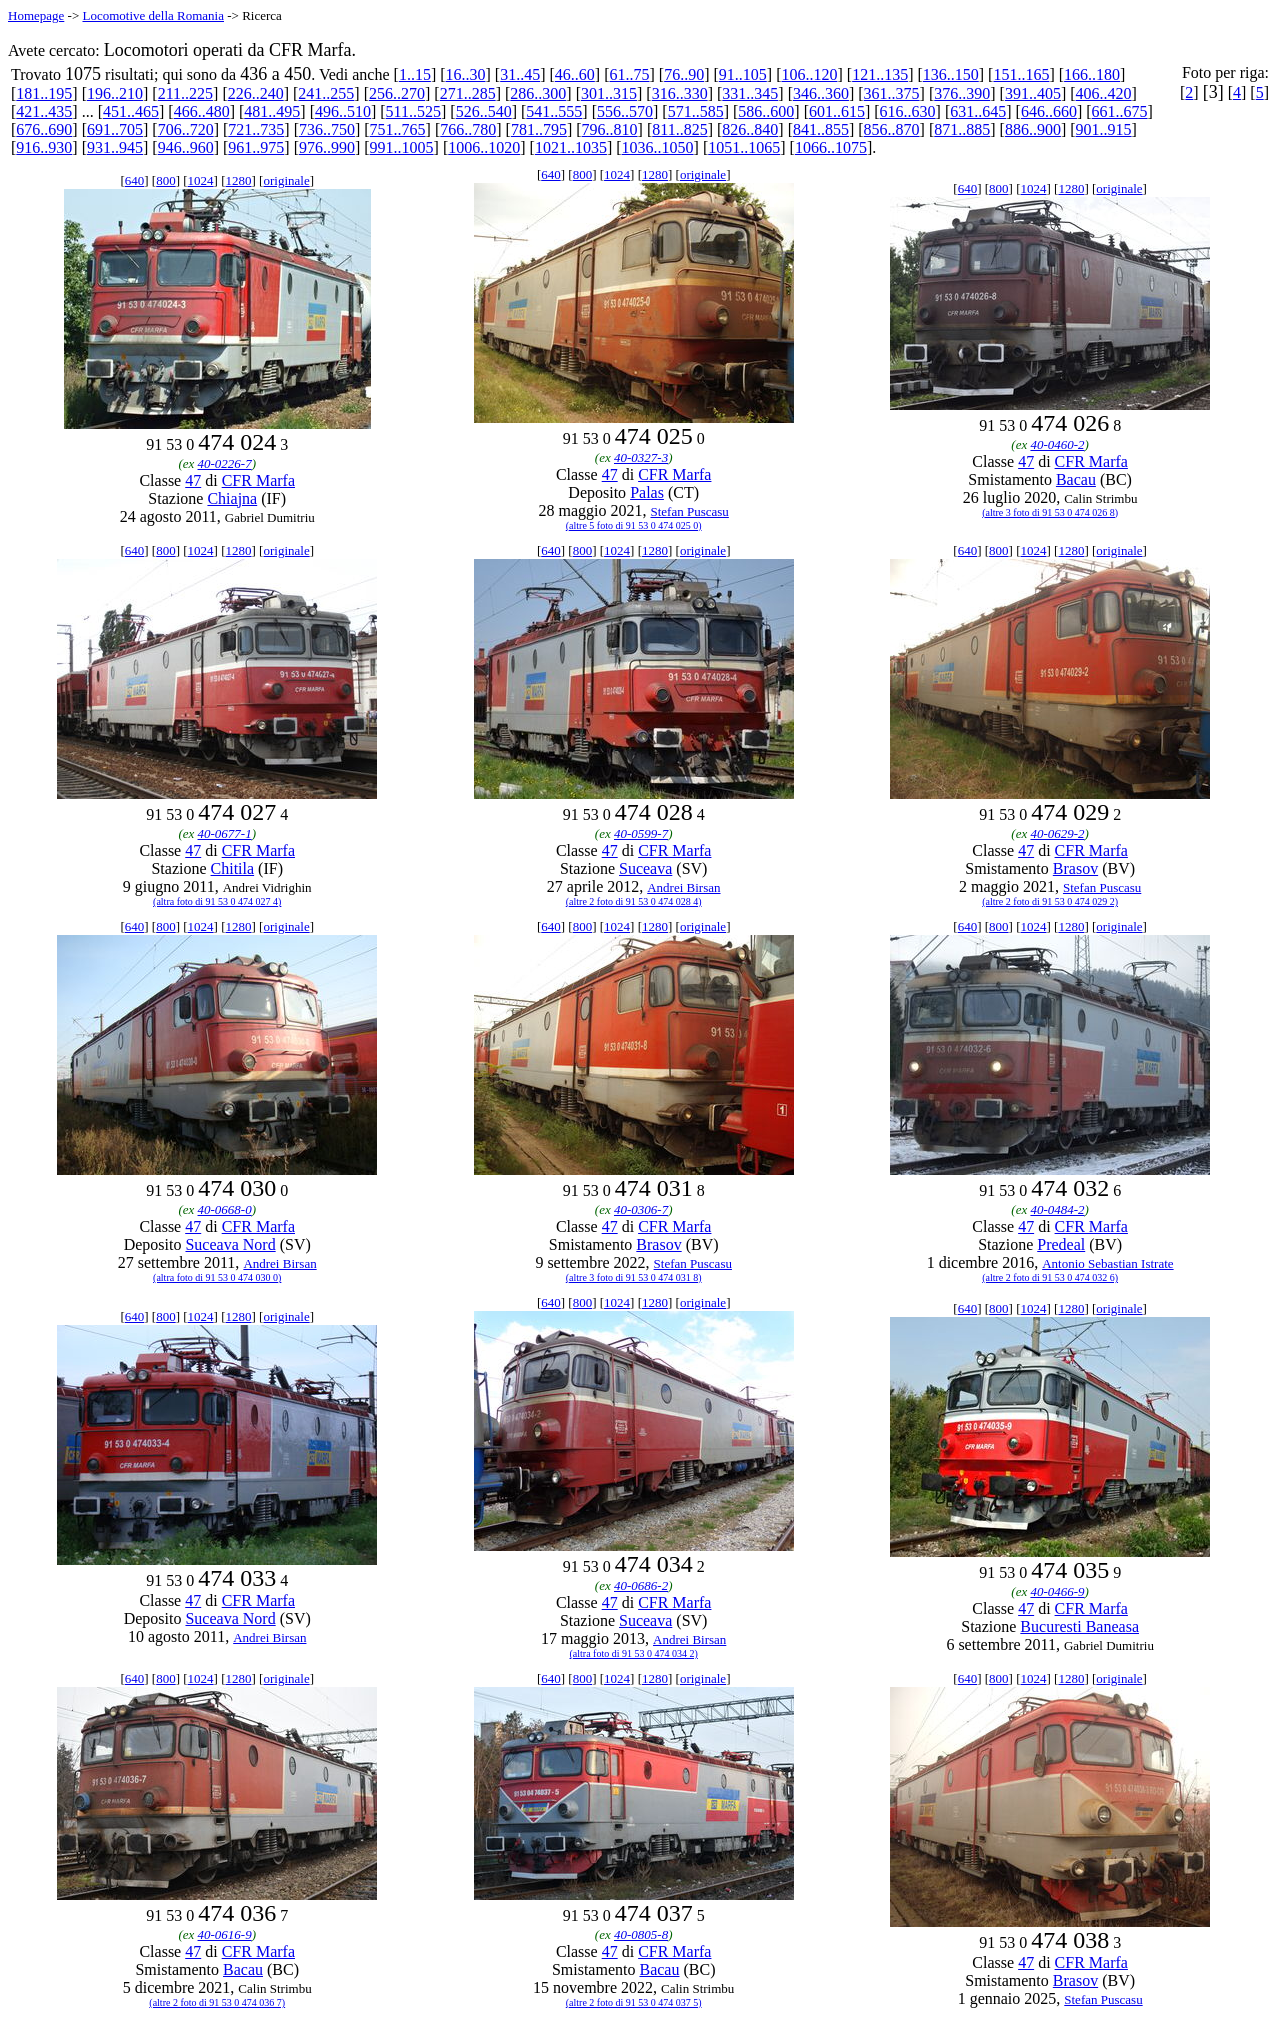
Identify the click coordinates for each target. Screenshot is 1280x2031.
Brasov (1075, 868)
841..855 (821, 129)
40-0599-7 (641, 833)
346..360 (821, 93)
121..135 (880, 74)
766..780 (468, 129)
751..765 (398, 129)
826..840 (750, 129)
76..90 (684, 74)
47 (193, 480)
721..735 (256, 129)
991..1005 (402, 147)
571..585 (696, 111)
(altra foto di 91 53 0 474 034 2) (634, 1653)
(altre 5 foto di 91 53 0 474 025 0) (634, 525)
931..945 (115, 147)
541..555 (554, 111)
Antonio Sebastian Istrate (1107, 1263)
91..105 (743, 74)
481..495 (272, 111)
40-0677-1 (225, 833)
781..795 (539, 129)
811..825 (679, 129)
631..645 (978, 111)
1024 (201, 180)
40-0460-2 (1057, 444)
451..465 (131, 111)
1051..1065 (744, 147)
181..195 (44, 93)
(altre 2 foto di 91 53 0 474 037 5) (634, 2002)
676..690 (44, 129)
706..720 (186, 129)
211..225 (185, 93)
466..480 (202, 111)
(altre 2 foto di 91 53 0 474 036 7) (217, 2002)
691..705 (115, 129)
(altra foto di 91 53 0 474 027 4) (217, 901)
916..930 (44, 147)
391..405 (1033, 93)
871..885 (962, 129)
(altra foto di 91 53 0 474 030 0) (217, 1277)
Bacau (1076, 479)
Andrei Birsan (683, 887)
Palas (647, 492)
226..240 (256, 93)
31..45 (520, 74)
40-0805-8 (641, 1934)
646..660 (1049, 111)
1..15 (415, 74)
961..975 (256, 147)
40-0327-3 (641, 457)
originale (286, 180)
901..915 (1104, 129)
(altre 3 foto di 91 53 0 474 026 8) (1050, 512)
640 (135, 180)
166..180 (1092, 74)
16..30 (466, 74)
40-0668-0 (225, 1209)
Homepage (36, 15)
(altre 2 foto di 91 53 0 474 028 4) (634, 901)
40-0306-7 (641, 1209)
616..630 (908, 111)
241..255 (326, 93)
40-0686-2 (641, 1585)
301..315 (609, 93)
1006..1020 (484, 147)
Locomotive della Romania (153, 15)
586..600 (766, 111)
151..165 (1021, 74)
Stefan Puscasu (690, 511)
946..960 (186, 147)
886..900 (1033, 129)
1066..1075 (831, 147)
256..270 (397, 93)
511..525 (413, 111)
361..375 (892, 93)
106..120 (809, 74)
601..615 (837, 111)
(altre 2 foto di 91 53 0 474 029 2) (1050, 901)
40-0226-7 (225, 463)
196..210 (115, 93)
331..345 (750, 93)
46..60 (575, 74)
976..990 (327, 147)
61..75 (630, 74)
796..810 (610, 129)
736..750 (327, 129)
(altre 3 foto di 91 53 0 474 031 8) (634, 1277)
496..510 (343, 111)
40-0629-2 (1057, 833)
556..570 (625, 111)
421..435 (44, 111)
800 (166, 180)
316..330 (680, 93)
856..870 (892, 129)
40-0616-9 (225, 1934)
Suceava (645, 868)
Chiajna (232, 498)
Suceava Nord (230, 1244)
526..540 (484, 111)
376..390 (962, 93)
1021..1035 (571, 147)
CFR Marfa (258, 480)
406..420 (1104, 93)
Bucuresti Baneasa (1079, 1626)
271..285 (468, 93)
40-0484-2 (1057, 1209)
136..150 (951, 74)
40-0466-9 (1057, 1591)
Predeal (1061, 1244)
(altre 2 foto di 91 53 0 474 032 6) (1050, 1277)
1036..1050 (658, 147)
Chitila (233, 868)
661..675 (1120, 111)
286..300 (538, 93)
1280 (239, 180)
